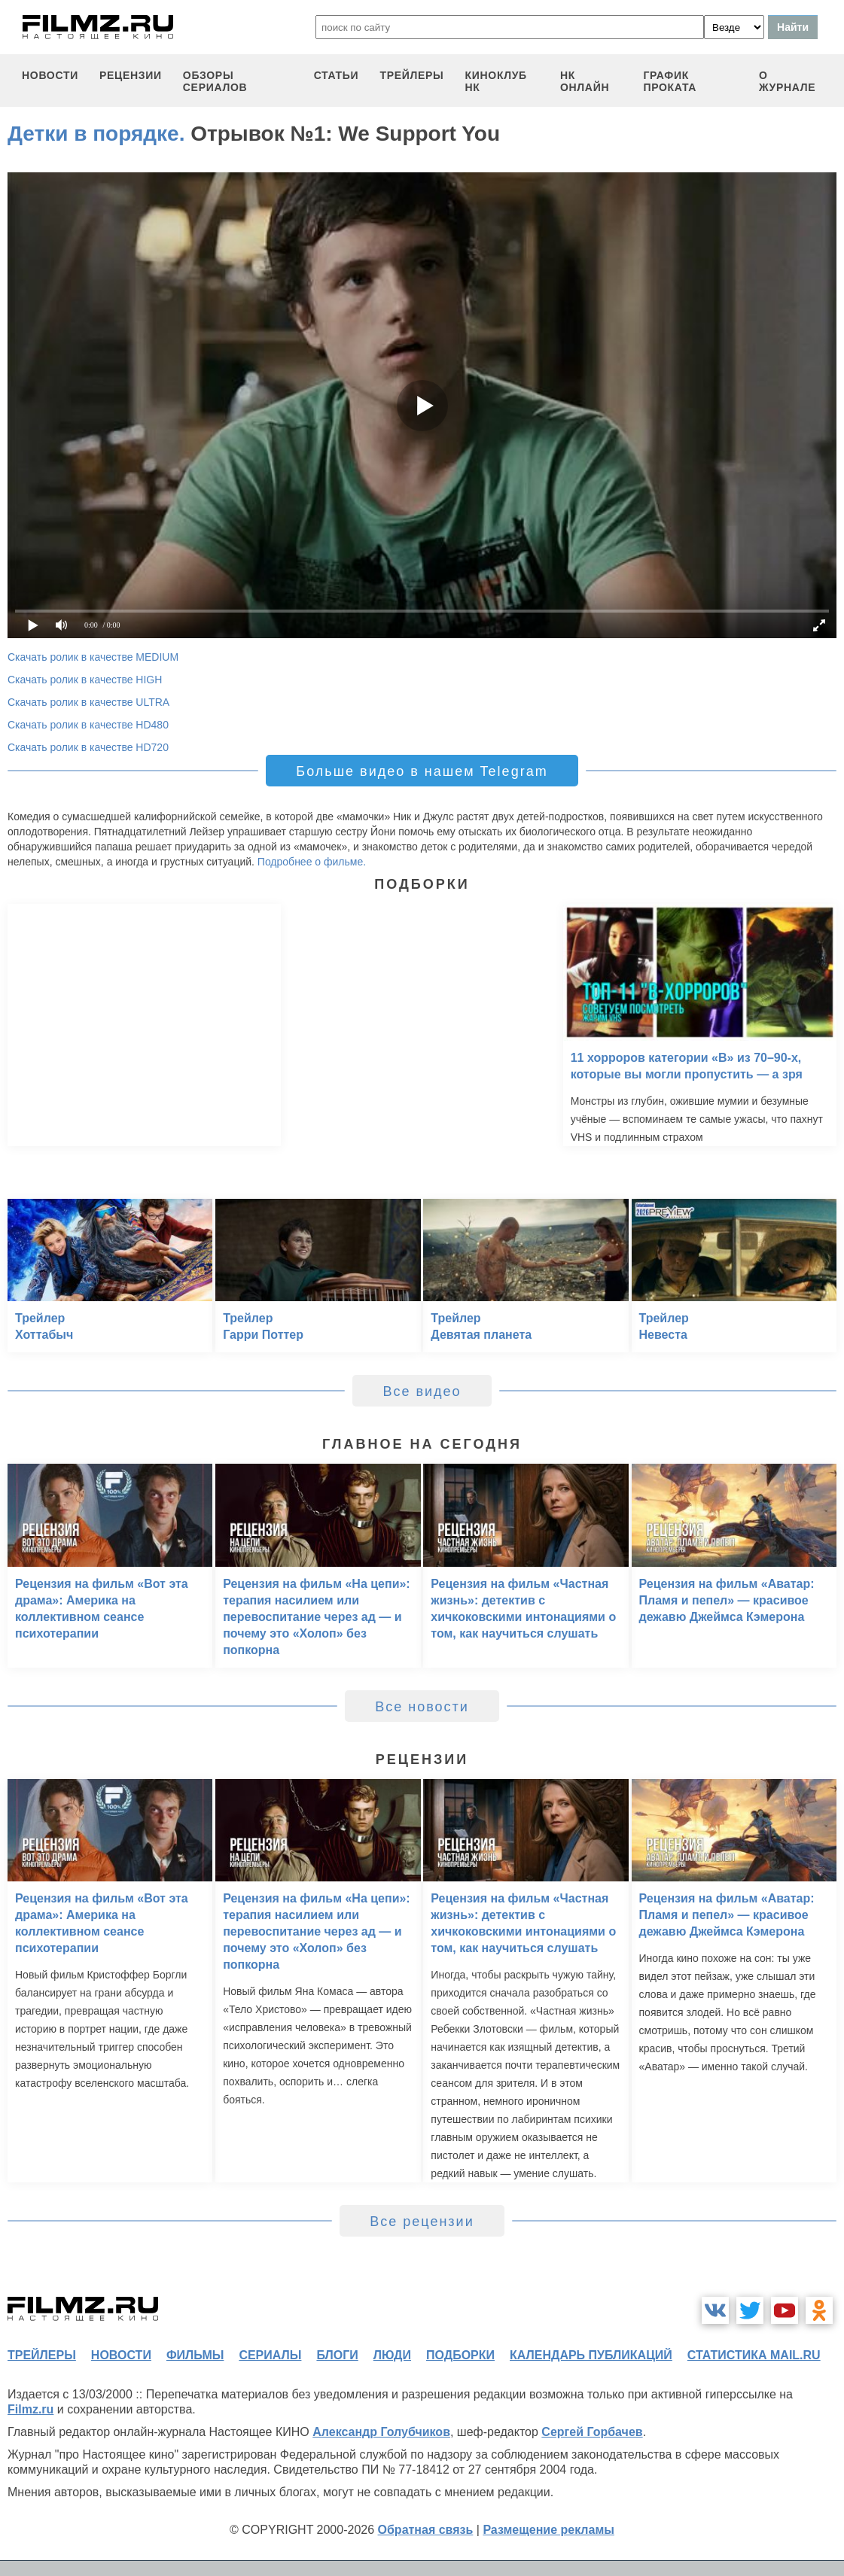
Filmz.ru (30, 2409)
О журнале (787, 81)
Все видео (421, 1391)
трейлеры (411, 75)
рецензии (130, 75)
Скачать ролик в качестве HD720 (88, 747)
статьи (336, 75)
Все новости (422, 1706)
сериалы (270, 2355)
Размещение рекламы (548, 2529)
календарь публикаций (591, 2355)
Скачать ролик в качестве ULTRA (88, 702)
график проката (669, 81)
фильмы (195, 2355)
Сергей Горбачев (591, 2431)
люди (392, 2355)
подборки (460, 2355)
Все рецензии (422, 2221)
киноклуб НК (496, 81)
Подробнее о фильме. (311, 862)
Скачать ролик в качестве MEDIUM (93, 657)
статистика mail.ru (754, 2355)
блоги (337, 2355)
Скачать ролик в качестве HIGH (85, 680)
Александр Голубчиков (381, 2431)
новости (50, 75)
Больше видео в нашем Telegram (421, 771)
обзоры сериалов (215, 81)
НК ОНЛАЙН (584, 81)
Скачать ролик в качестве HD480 (88, 725)
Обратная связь (426, 2529)
